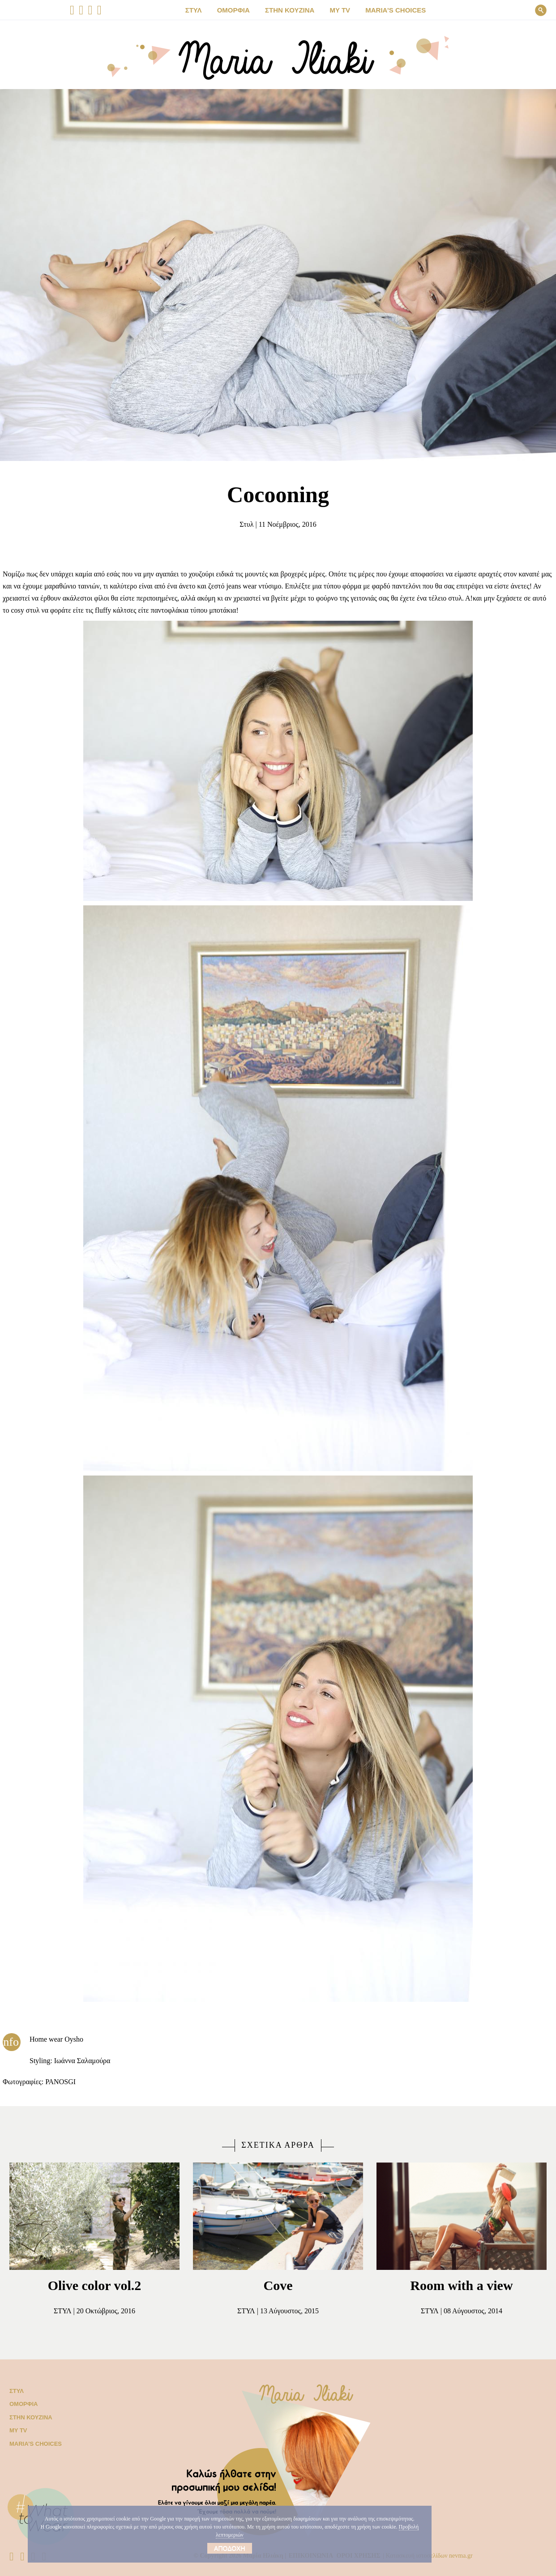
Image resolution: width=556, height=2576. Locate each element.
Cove (278, 2285)
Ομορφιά (21, 2404)
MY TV (337, 10)
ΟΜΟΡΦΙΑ (241, 10)
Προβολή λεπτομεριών (254, 2534)
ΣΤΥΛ (205, 10)
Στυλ (242, 524)
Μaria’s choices (387, 10)
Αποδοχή (229, 2548)
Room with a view (461, 2285)
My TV (17, 2430)
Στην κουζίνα (28, 2417)
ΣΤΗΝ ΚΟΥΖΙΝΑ (292, 10)
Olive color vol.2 (95, 2285)
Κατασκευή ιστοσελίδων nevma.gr (443, 2555)
